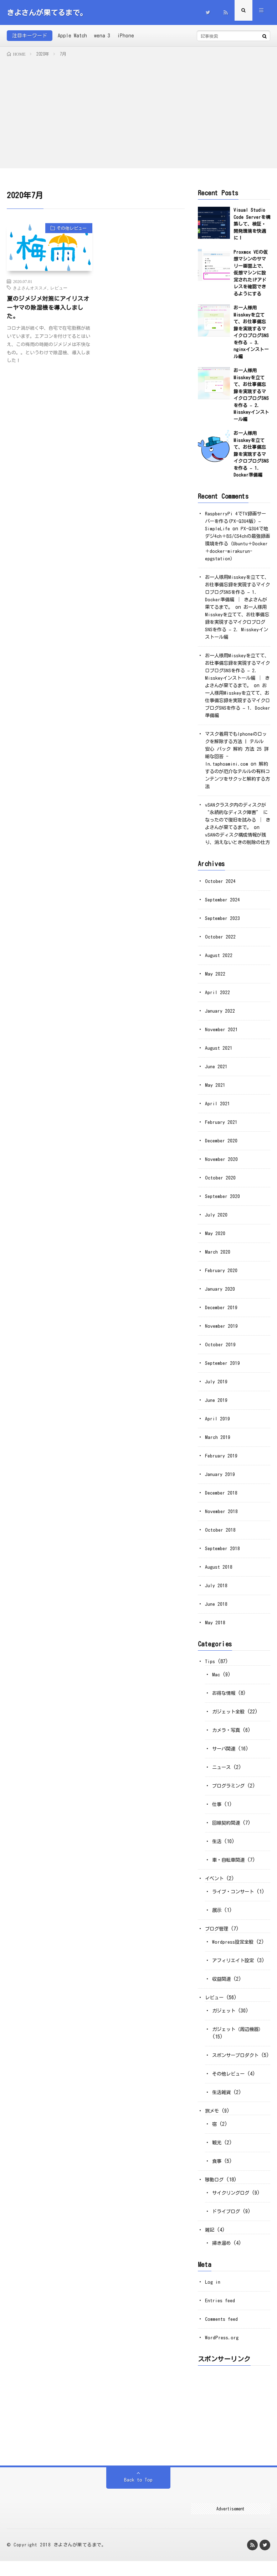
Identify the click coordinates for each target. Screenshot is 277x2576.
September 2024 (223, 907)
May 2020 (215, 1240)
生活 (217, 1848)
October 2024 (220, 888)
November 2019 (222, 1333)
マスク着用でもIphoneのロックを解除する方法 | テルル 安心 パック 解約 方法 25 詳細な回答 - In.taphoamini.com (236, 748)
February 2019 (222, 1463)
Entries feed (221, 2315)
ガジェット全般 (229, 1719)
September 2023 (223, 925)
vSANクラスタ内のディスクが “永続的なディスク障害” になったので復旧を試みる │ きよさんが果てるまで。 (237, 819)
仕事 (217, 1811)
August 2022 (219, 962)
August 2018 (219, 1574)
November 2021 (222, 1036)
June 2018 (217, 1611)
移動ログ (215, 2194)
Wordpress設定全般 (234, 1949)
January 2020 (220, 1296)
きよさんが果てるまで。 (80, 2559)
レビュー (58, 288)
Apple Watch (72, 35)
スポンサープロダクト (237, 2062)
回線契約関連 (227, 1830)
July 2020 (216, 1222)
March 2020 (218, 1259)
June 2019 (217, 1407)
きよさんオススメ (30, 288)
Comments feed (222, 2333)
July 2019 (216, 1389)
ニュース (222, 1774)
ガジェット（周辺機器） (239, 2036)
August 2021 (219, 1055)
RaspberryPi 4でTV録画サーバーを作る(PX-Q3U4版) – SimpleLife (237, 521)
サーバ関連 (224, 1756)
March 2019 (218, 1444)
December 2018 (222, 1500)
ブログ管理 (217, 1936)
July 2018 (216, 1592)
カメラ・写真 (227, 1737)
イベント (215, 1885)
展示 (217, 1917)
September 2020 (223, 1203)
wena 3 (102, 35)
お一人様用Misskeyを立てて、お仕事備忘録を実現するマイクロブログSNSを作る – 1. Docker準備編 (251, 454)
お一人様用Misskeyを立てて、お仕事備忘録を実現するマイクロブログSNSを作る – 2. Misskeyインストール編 (237, 622)
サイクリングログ (232, 2207)
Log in (213, 2296)
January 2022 (220, 1018)
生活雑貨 (222, 2107)
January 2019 (220, 1481)
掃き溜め (222, 2258)
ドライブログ (227, 2226)
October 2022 (220, 944)
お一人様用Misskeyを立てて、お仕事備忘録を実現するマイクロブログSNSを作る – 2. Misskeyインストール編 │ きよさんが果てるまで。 (237, 670)
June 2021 (217, 1073)
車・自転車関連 (229, 1867)
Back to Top (138, 2494)
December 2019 (222, 1314)
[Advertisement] (138, 111)
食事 (217, 2176)
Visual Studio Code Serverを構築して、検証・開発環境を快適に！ (252, 224)
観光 (217, 2157)
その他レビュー (69, 229)
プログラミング (229, 1793)
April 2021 (217, 1111)
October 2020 (220, 1185)
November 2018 (222, 1518)
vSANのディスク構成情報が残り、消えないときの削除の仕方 (237, 842)
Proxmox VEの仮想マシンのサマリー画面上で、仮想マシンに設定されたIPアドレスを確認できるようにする (251, 273)
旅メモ (212, 2125)
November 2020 (222, 1166)
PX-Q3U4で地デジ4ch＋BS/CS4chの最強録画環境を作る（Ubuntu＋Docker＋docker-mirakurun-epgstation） (237, 543)
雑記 (210, 2244)
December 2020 (222, 1148)
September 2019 (223, 1370)
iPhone (125, 35)
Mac (216, 1682)
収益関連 (222, 1986)
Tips (210, 1668)
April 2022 (217, 999)
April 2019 (217, 1426)
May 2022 (215, 981)
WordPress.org (222, 2352)
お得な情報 (224, 1700)
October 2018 (220, 1537)
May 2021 (215, 1092)
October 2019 (220, 1351)
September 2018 (223, 1555)
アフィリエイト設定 (234, 1967)
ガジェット (224, 2018)
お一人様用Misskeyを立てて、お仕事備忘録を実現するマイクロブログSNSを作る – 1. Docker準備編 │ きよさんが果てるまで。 (237, 592)
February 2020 (222, 1277)
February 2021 (222, 1129)
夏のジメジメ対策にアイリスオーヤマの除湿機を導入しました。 (46, 309)
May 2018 (215, 1630)
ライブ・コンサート (234, 1899)
